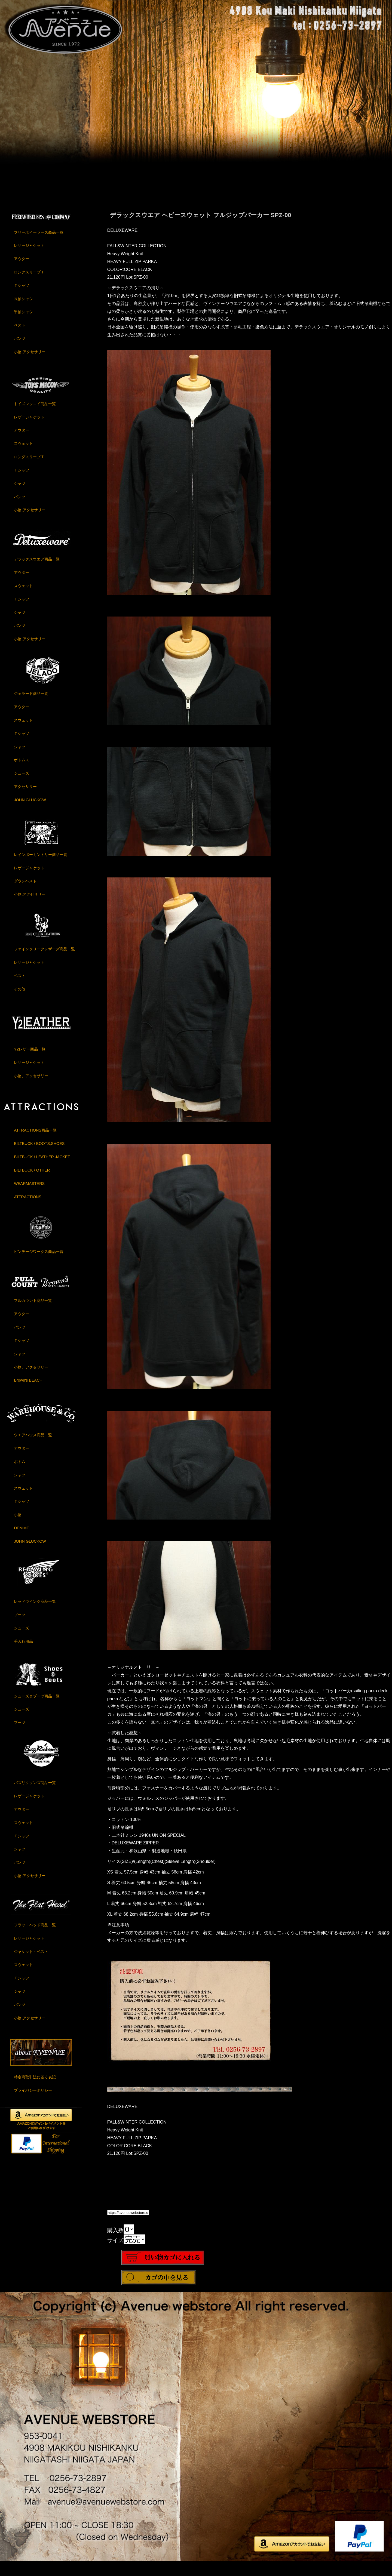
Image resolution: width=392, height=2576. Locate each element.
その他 (19, 1002)
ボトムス (21, 773)
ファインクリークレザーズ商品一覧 (44, 962)
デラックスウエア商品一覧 (37, 572)
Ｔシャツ (21, 299)
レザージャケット (29, 259)
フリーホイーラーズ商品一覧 (38, 246)
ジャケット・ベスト (31, 1965)
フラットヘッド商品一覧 (35, 1938)
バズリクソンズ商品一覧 (35, 1796)
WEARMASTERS (29, 1197)
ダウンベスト (25, 894)
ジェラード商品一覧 (31, 707)
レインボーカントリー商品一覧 (40, 868)
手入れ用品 (23, 1655)
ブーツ (19, 1628)
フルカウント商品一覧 (33, 1314)
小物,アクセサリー (29, 365)
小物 (18, 1528)
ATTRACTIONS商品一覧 (35, 1143)
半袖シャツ (23, 325)
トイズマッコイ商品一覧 (35, 417)
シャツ (19, 497)
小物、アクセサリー (31, 1089)
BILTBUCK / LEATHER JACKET (42, 1170)
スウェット (23, 457)
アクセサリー (25, 800)
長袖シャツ (23, 312)
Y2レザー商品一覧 (29, 1062)
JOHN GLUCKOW (30, 813)
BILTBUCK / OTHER (32, 1183)
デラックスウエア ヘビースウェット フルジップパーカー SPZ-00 (200, 228)
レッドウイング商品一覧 (35, 1615)
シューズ (21, 786)
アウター (21, 272)
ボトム (19, 1475)
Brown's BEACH (28, 1393)
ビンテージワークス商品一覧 (38, 1265)
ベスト (19, 338)
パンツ (19, 352)
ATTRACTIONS (27, 1210)
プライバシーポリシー (33, 2104)
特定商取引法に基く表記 (35, 2090)
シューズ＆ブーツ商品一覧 (37, 1709)
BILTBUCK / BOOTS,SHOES (39, 1157)
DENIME (21, 1541)
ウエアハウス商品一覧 (33, 1448)
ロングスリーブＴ (29, 285)
